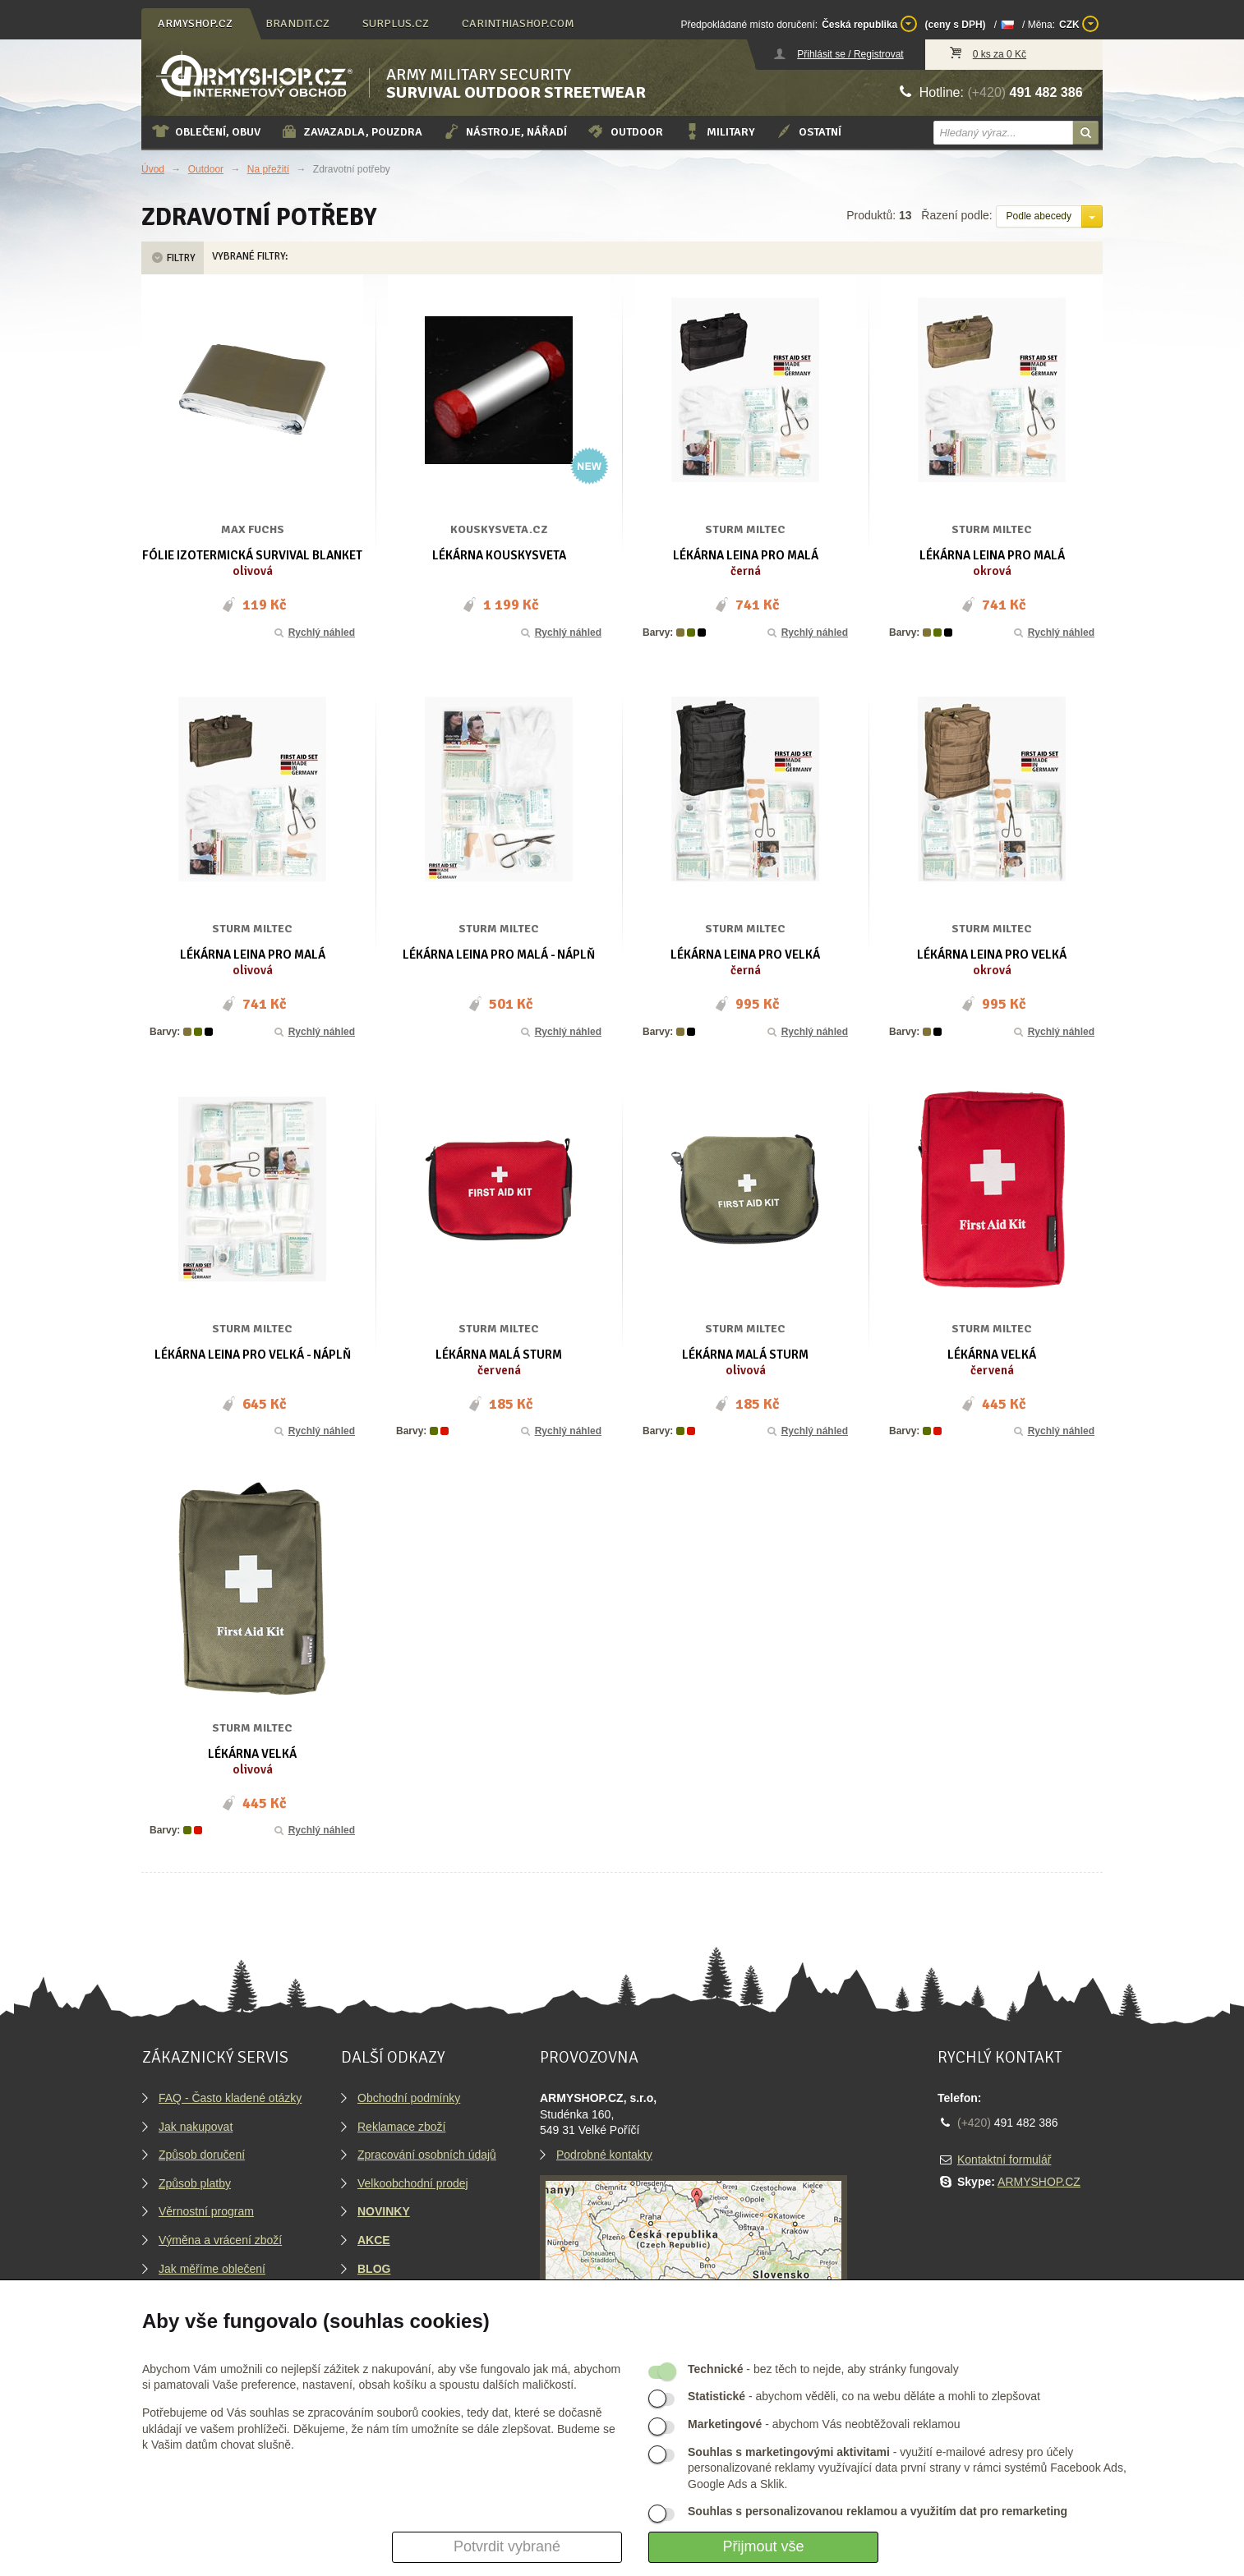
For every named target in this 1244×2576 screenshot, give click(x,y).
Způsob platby (195, 2183)
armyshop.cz (195, 23)
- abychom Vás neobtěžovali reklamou (824, 2424)
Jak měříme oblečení (212, 2268)
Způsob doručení (202, 2154)
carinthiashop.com (518, 23)
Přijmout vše (763, 2546)
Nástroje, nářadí (504, 131)
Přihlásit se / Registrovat (850, 54)
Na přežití (268, 169)
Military (719, 131)
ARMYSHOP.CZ (1039, 2181)
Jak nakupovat (196, 2126)
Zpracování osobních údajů (426, 2154)
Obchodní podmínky (408, 2097)
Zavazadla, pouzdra (351, 131)
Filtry (173, 257)
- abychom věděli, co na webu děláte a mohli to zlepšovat (864, 2396)
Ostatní (808, 131)
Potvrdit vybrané (507, 2546)
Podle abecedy (1039, 216)
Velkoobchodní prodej (412, 2183)
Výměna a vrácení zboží (220, 2240)
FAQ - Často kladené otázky (230, 2097)
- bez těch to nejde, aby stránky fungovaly (823, 2369)
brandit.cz (297, 23)
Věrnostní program (206, 2211)
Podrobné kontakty (604, 2154)
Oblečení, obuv (205, 131)
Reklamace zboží (401, 2126)
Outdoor (625, 131)
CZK (1079, 24)
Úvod (152, 169)
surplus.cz (395, 23)
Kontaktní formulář (1004, 2159)
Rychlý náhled (313, 632)
